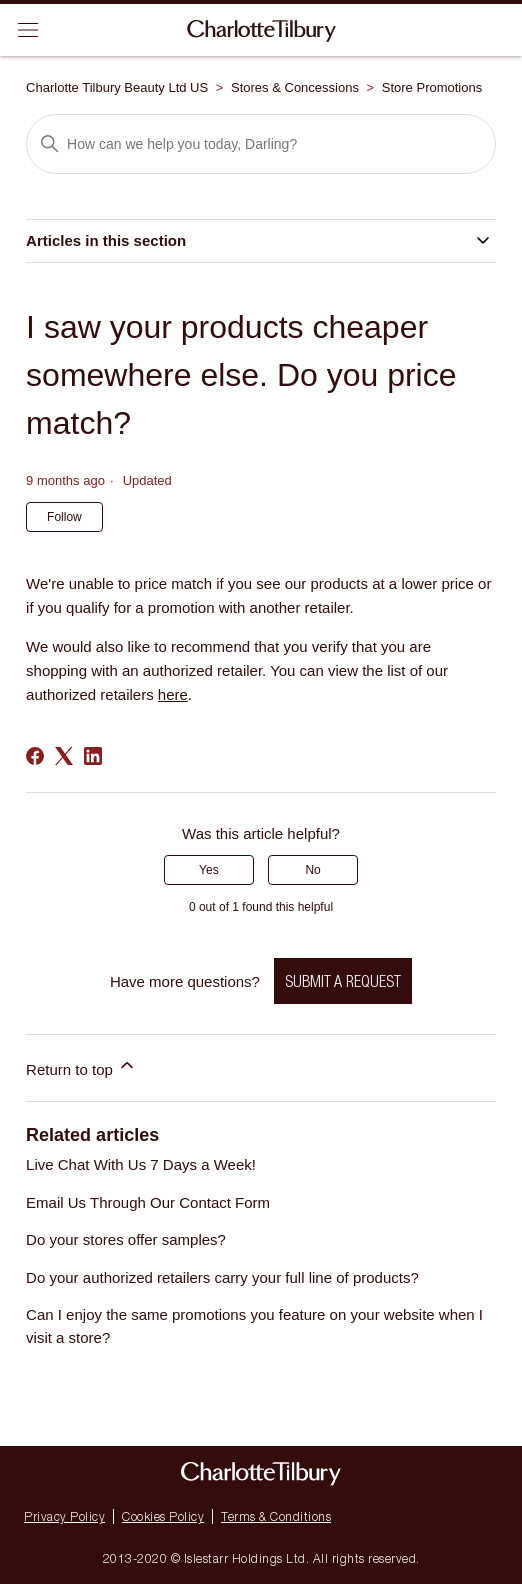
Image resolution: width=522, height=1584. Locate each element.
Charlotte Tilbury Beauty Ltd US (117, 87)
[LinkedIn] (93, 756)
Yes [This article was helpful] (209, 870)
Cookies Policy (163, 1516)
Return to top (81, 1066)
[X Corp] (64, 756)
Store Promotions (432, 87)
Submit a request (343, 981)
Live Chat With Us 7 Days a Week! (141, 1164)
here (173, 694)
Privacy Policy (64, 1516)
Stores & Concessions (295, 87)
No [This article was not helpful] (312, 870)
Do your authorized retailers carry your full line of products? (222, 1277)
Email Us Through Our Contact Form (148, 1202)
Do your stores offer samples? (126, 1239)
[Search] (261, 144)
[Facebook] (35, 756)
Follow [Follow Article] (64, 517)
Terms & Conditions (276, 1516)
